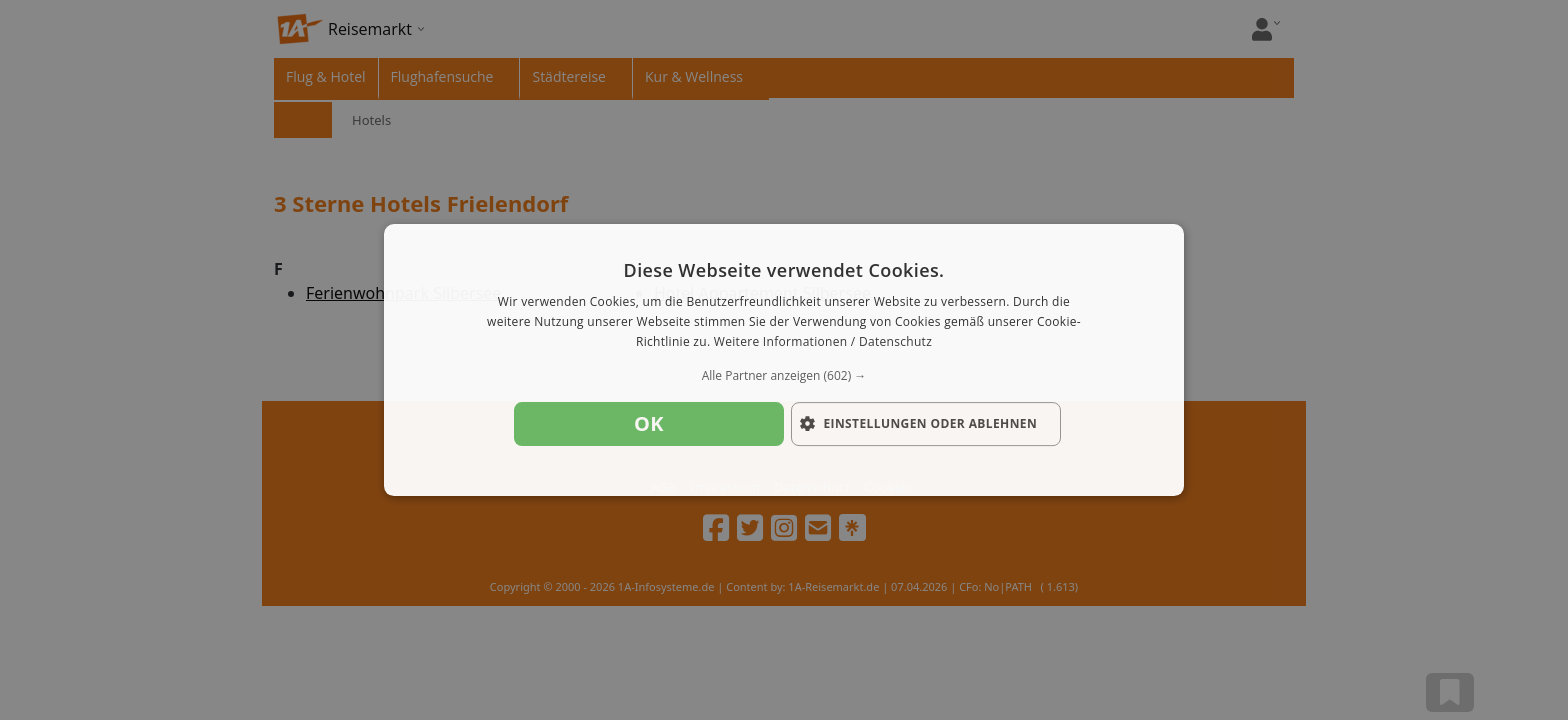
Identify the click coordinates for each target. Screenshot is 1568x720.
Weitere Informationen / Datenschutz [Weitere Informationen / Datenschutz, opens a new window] (823, 341)
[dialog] (784, 360)
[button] (784, 376)
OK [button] (649, 423)
